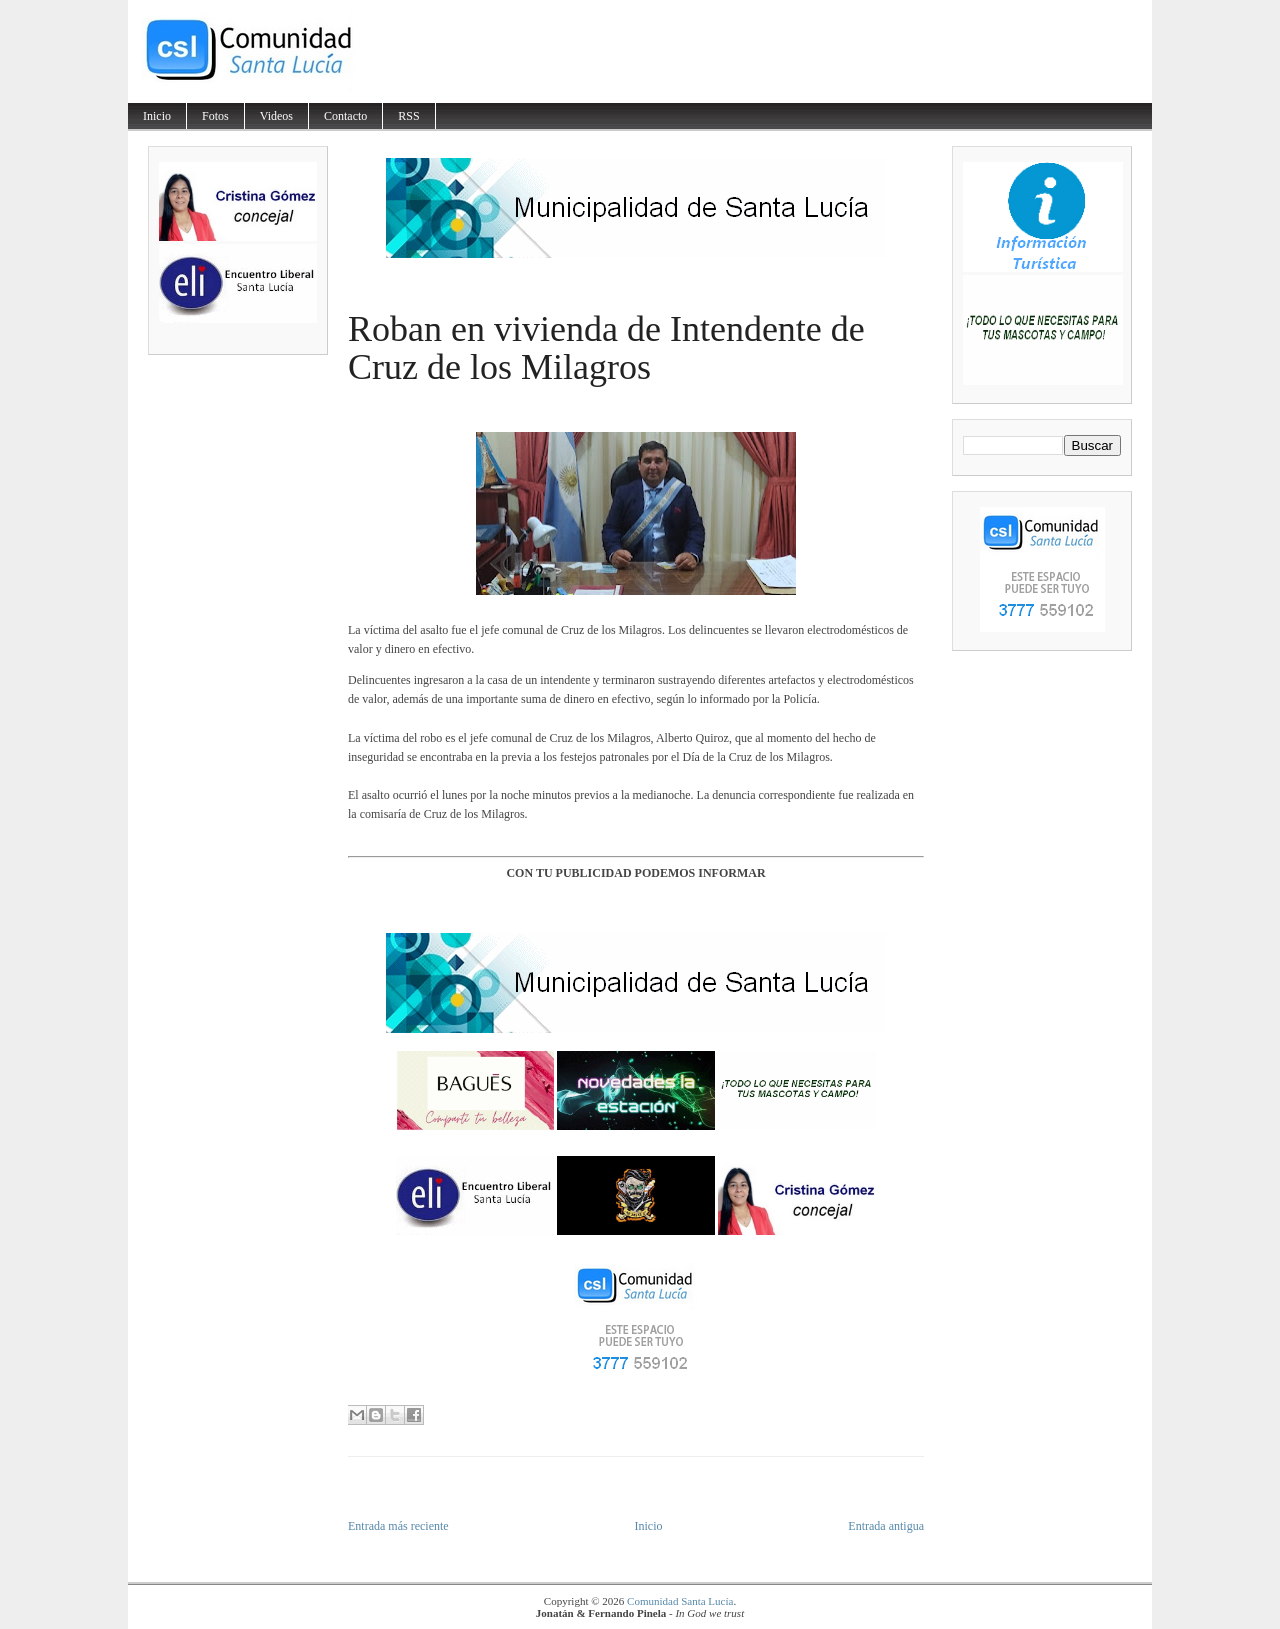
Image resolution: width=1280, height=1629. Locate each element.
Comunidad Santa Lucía (680, 1601)
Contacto (345, 116)
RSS (408, 116)
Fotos (215, 116)
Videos (276, 116)
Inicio (157, 116)
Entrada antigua (886, 1526)
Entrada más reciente (398, 1526)
